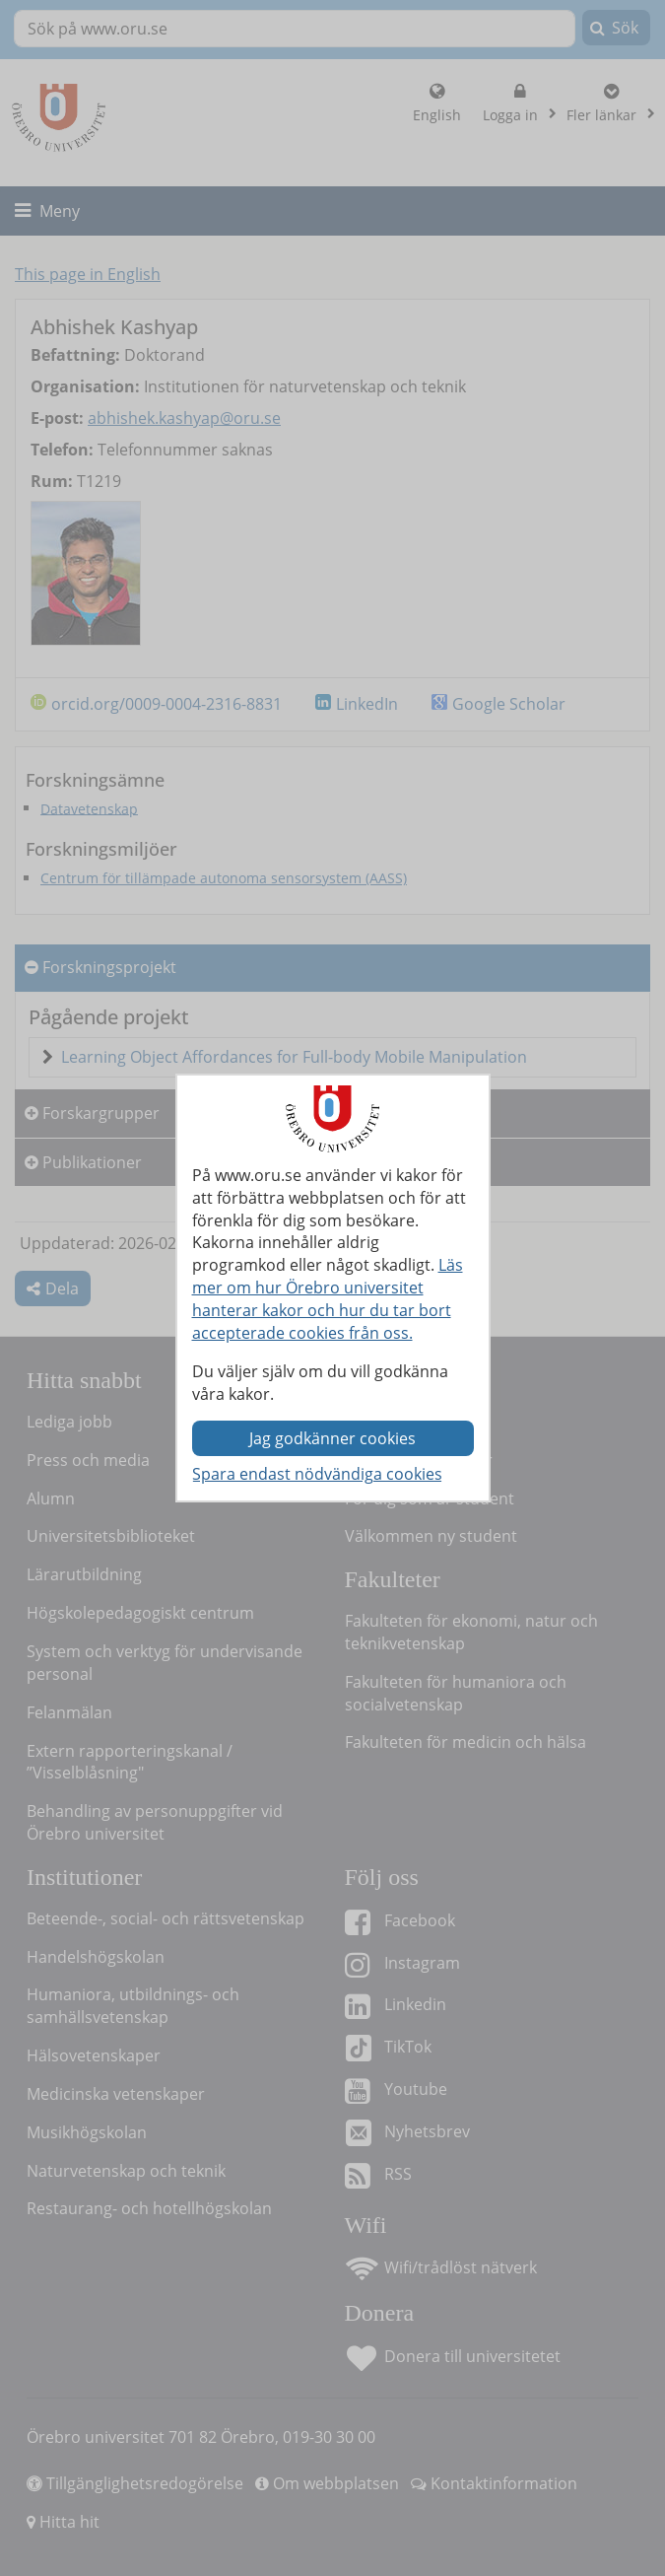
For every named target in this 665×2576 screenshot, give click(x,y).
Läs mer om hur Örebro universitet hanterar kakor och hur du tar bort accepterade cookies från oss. (327, 1299)
